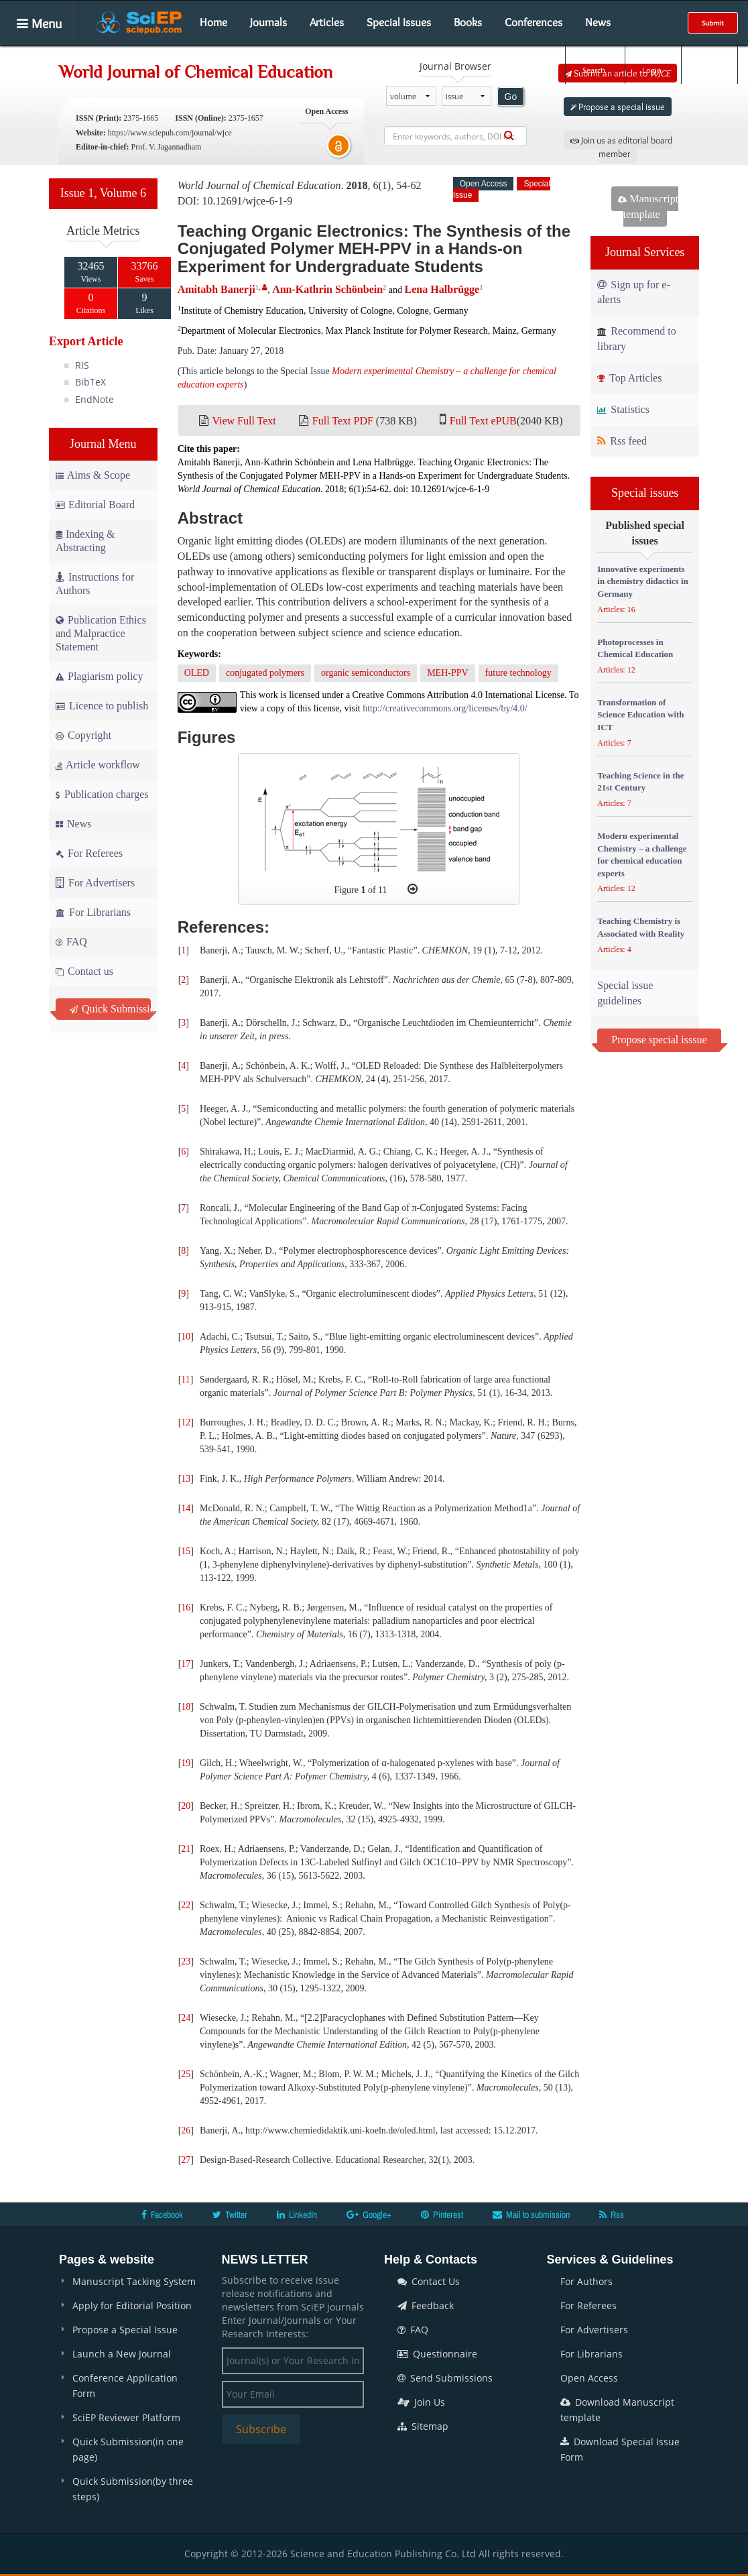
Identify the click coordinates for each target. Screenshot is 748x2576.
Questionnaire (437, 2353)
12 (185, 1422)
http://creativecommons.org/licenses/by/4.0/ (445, 708)
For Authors (586, 2281)
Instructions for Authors (95, 583)
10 (185, 1337)
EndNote (94, 399)
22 (185, 1905)
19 (185, 1763)
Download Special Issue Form (620, 2449)
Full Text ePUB (483, 420)
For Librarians (93, 912)
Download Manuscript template (617, 2410)
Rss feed (622, 441)
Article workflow (98, 764)
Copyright (83, 735)
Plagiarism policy (99, 676)
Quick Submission (110, 1008)
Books (468, 22)
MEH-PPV (447, 673)
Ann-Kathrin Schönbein (327, 289)
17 (185, 1664)
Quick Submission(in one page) (128, 2449)
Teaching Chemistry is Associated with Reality (640, 927)
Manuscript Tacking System (134, 2281)
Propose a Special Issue (125, 2329)
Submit (713, 22)
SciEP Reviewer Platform (126, 2417)
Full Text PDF (342, 420)
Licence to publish (102, 705)
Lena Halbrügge (442, 289)
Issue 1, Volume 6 (103, 193)
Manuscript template (648, 206)
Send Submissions (445, 2378)
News (598, 22)
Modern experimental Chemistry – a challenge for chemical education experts (641, 854)
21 (185, 1849)
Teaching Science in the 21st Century (640, 781)
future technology (518, 673)
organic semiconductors (365, 673)
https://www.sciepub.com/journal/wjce (170, 132)
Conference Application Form (125, 2386)
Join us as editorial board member (621, 147)
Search (593, 61)
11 (185, 1379)
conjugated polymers (265, 673)
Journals (268, 22)
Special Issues (399, 22)
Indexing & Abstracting (85, 540)
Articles (327, 22)
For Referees (89, 853)
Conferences (533, 22)
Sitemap (422, 2426)
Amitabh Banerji (216, 289)
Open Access (589, 2378)
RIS (82, 365)
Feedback (425, 2305)
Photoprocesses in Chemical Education (635, 648)
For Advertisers (95, 882)
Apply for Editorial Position (132, 2305)
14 (185, 1508)
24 (185, 2018)
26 (185, 2130)
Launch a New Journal (121, 2353)
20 (185, 1806)
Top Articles (629, 378)
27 (185, 2160)
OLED (196, 673)
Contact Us (428, 2281)
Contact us (84, 971)
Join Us (421, 2402)
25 (185, 2074)
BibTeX (90, 381)
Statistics (623, 409)
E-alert (709, 61)
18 (185, 1707)
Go (511, 96)
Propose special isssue (658, 1039)
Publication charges (102, 794)
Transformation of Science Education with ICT (640, 714)
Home (213, 22)
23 (185, 1961)
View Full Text (243, 420)
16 (185, 1607)
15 (185, 1551)
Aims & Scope (93, 475)
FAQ (71, 941)
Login (652, 61)
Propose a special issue (617, 107)
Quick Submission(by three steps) (132, 2489)
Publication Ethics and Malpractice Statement (101, 633)
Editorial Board (95, 504)
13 (185, 1479)
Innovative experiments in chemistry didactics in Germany (642, 581)
